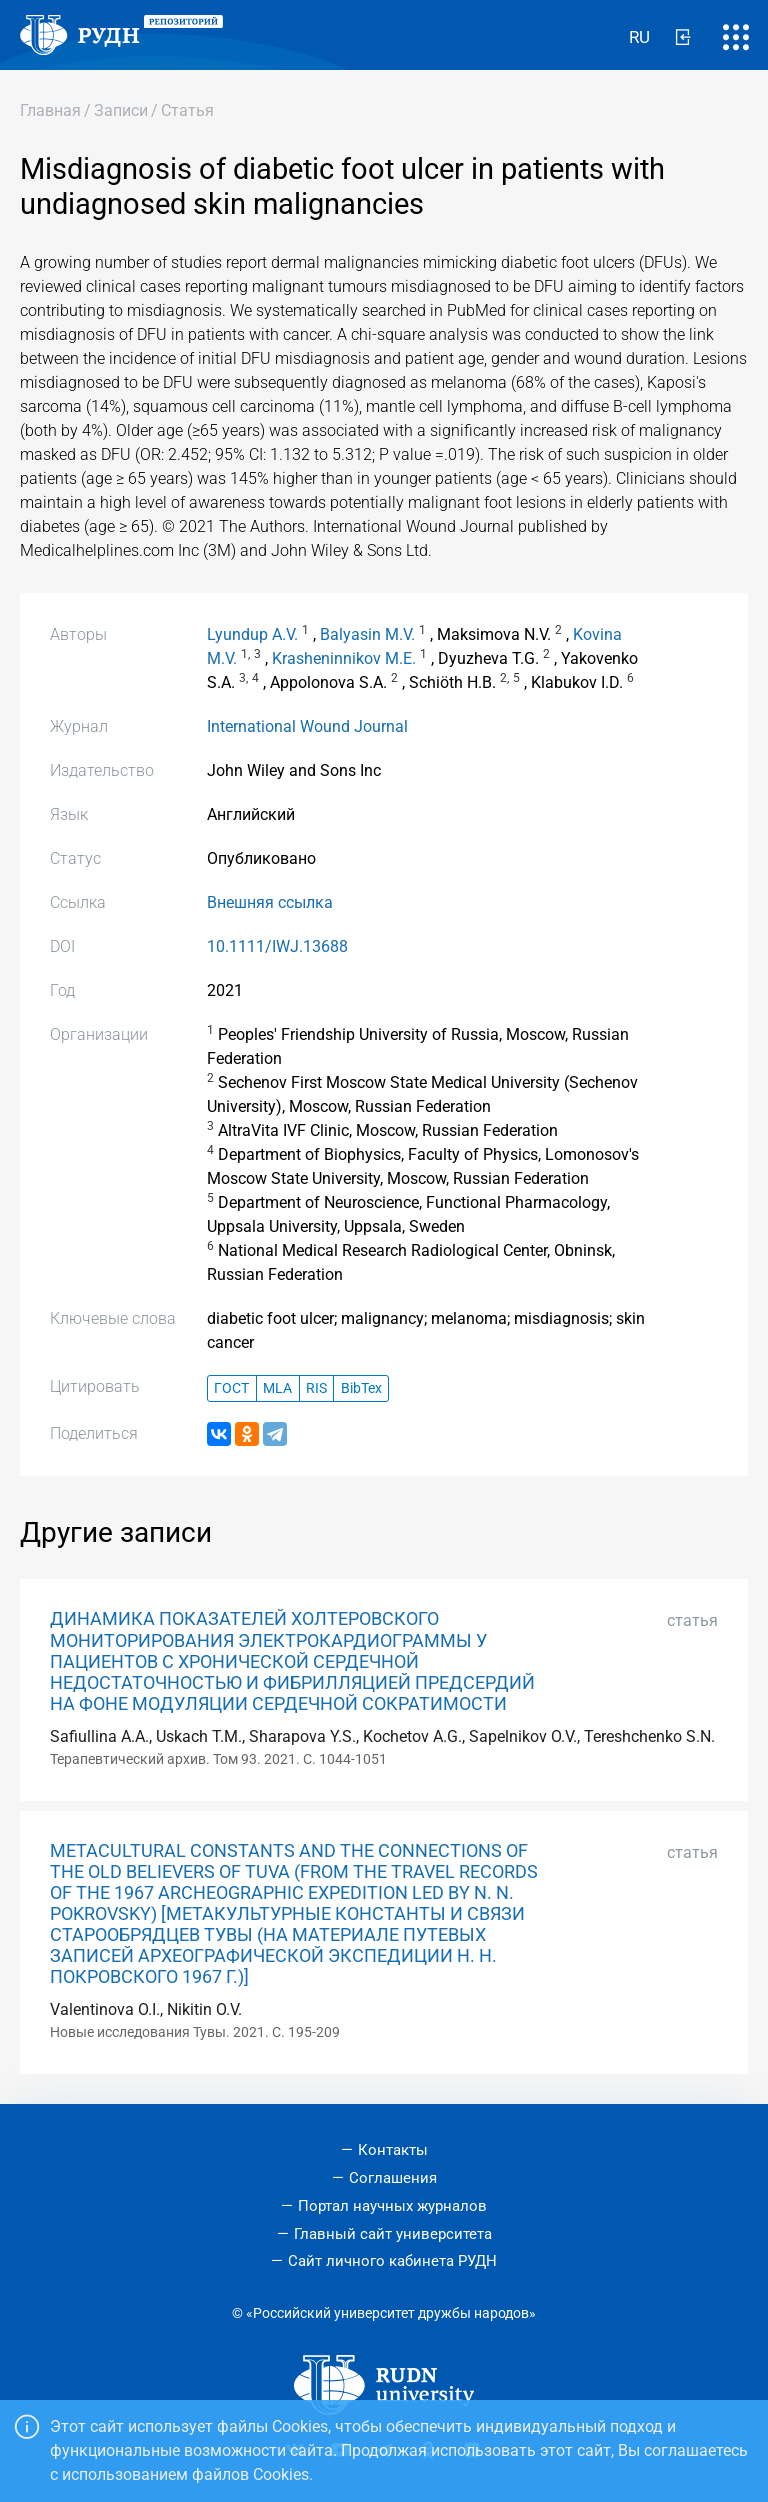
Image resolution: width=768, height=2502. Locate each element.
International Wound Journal (307, 726)
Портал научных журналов (392, 2206)
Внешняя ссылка (270, 902)
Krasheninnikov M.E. (344, 658)
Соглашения (393, 2178)
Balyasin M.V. (367, 634)
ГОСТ (231, 1388)
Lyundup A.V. (252, 634)
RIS (316, 1388)
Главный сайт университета (393, 2234)
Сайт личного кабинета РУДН (392, 2261)
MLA (277, 1388)
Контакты (393, 2150)
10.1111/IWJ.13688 (277, 946)
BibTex (361, 1388)
